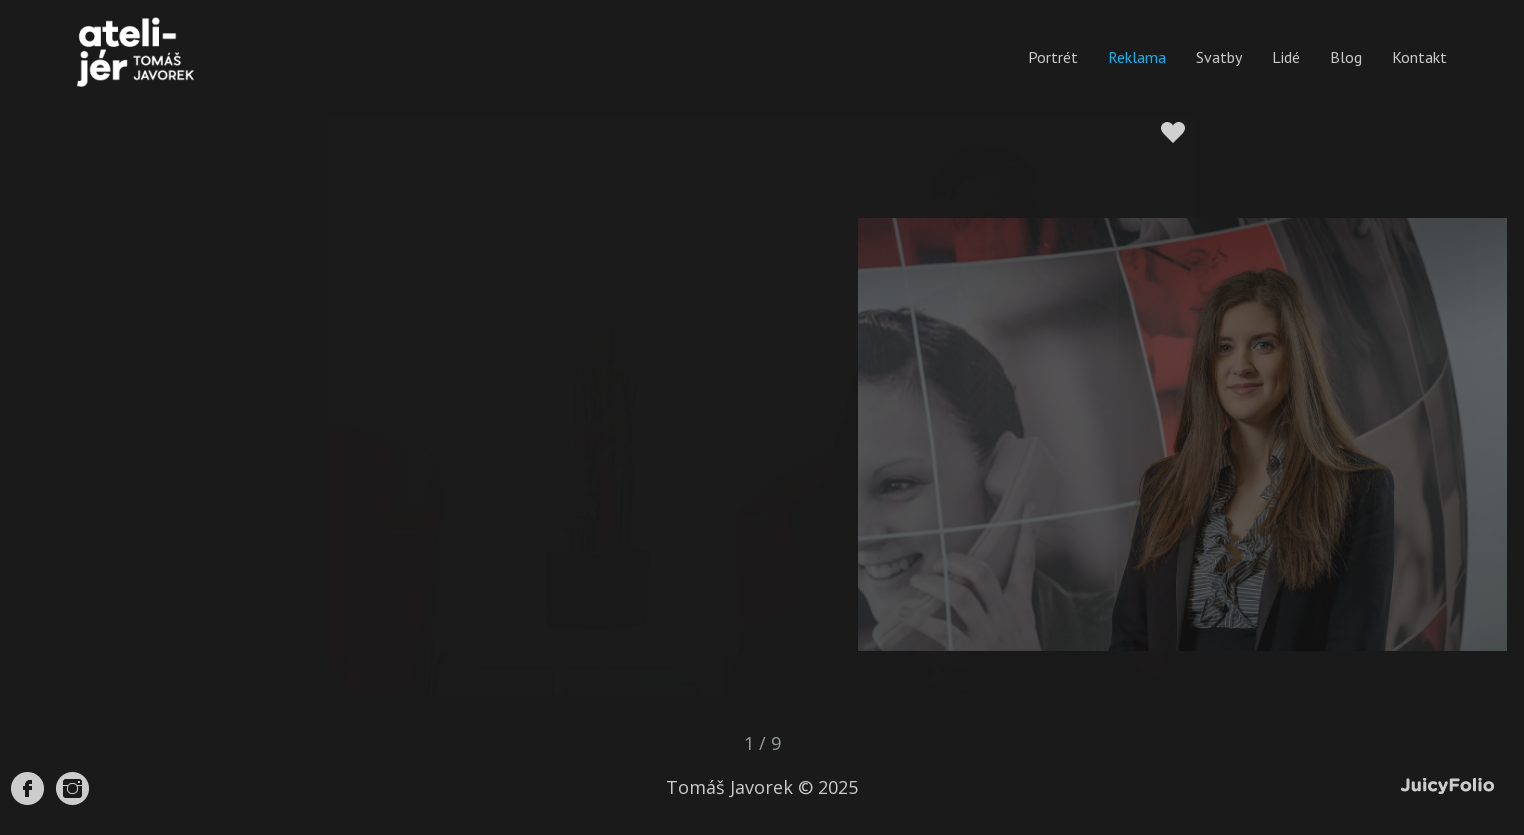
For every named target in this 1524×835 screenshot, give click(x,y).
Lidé (1286, 57)
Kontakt (1419, 57)
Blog (1346, 57)
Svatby (1219, 57)
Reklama (1137, 57)
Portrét (1053, 57)
